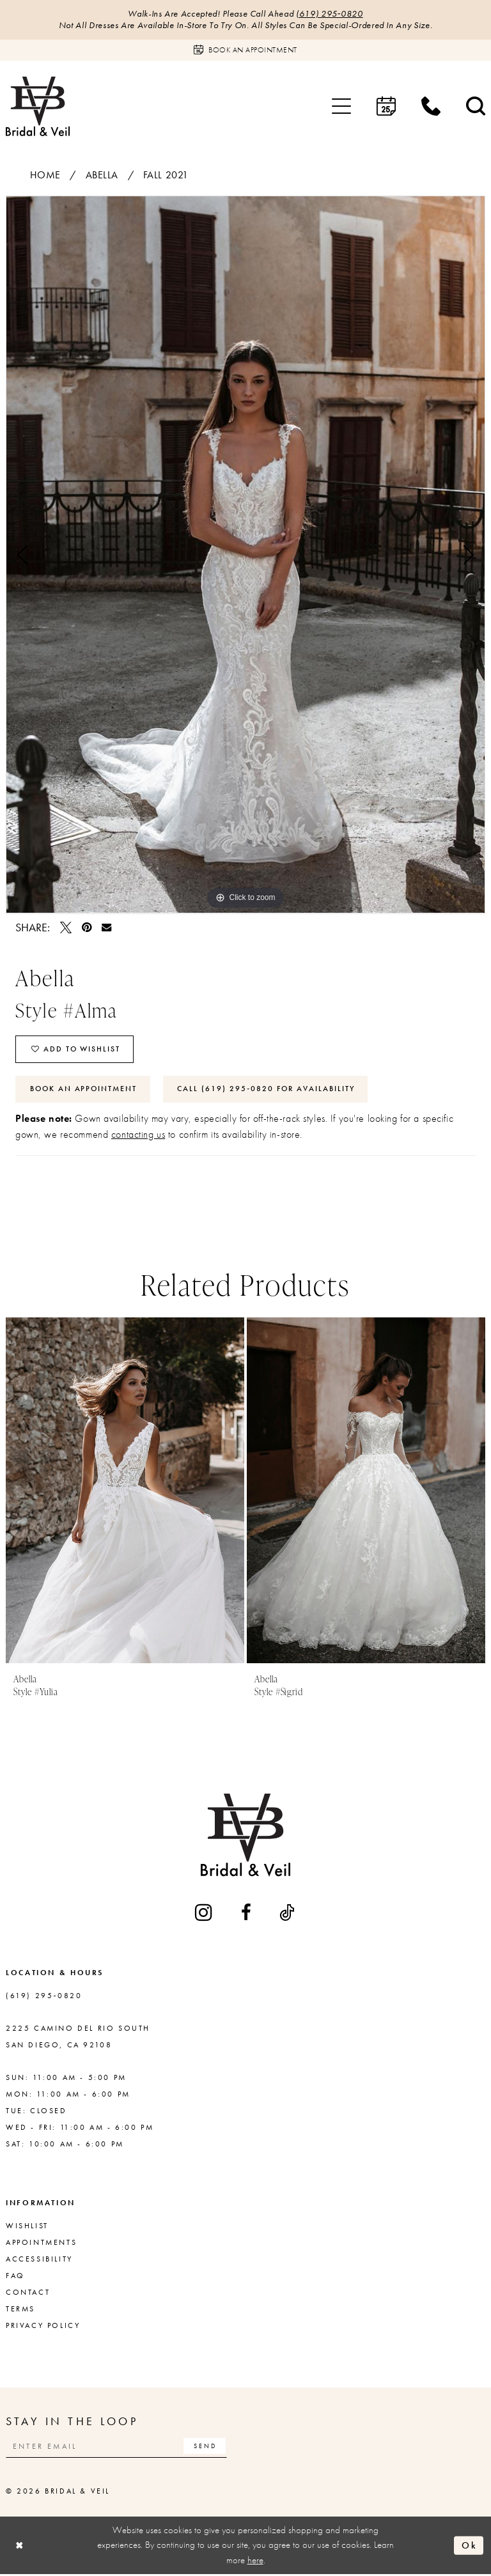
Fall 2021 (166, 175)
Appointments (41, 2243)
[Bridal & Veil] (38, 106)
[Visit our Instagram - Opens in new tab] (204, 1913)
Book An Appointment (83, 1090)
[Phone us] (431, 107)
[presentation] (125, 1491)
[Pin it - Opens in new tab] (86, 927)
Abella (102, 175)
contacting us (138, 1135)
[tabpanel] (245, 554)
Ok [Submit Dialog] (469, 2546)
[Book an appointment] (245, 50)
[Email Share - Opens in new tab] (106, 927)
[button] (341, 107)
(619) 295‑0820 (329, 14)
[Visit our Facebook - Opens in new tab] (247, 1914)
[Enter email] (118, 2447)
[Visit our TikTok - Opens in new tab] (287, 1914)
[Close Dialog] (20, 2547)
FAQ (15, 2277)
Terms (20, 2310)
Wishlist (27, 2227)
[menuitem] (341, 107)
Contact (28, 2293)
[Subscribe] (207, 2447)
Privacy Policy (43, 2327)
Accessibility (39, 2260)
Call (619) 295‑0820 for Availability (267, 1090)
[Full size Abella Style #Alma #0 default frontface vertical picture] (245, 554)
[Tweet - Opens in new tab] (66, 927)
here (255, 2561)
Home (45, 175)
